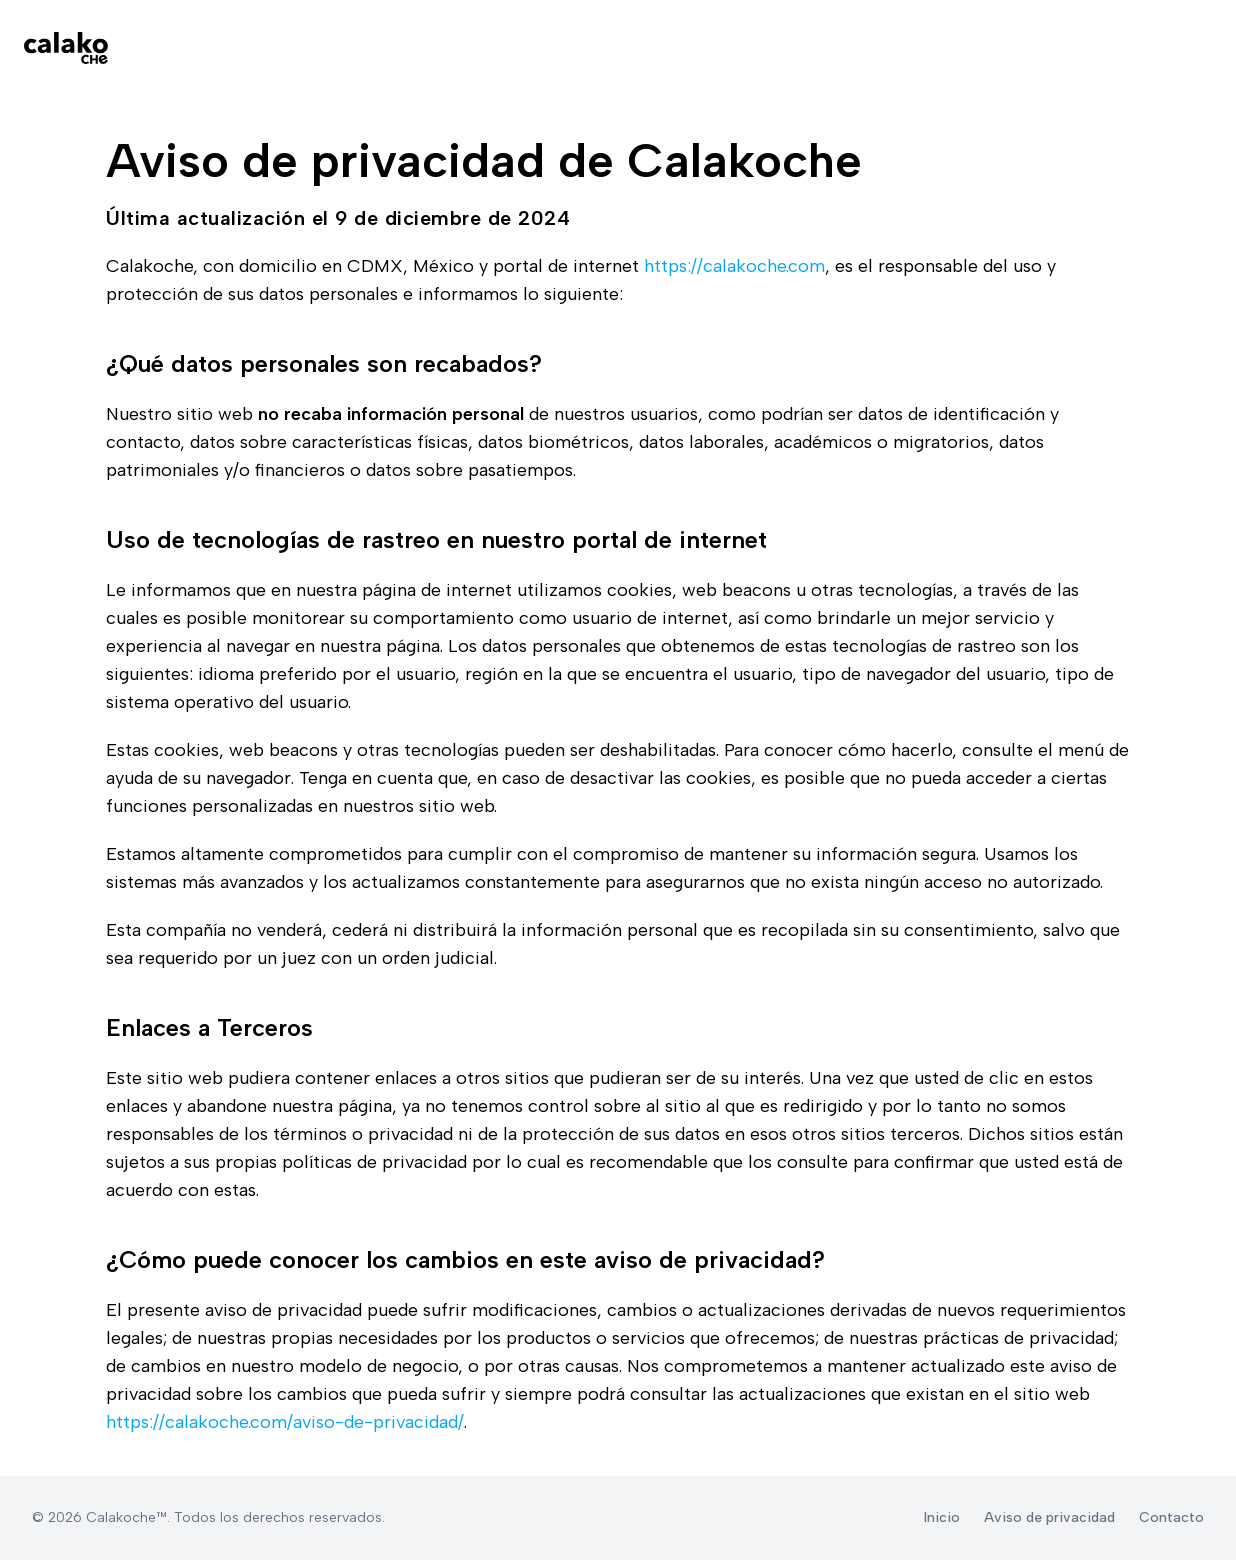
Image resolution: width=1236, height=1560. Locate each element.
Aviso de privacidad (1049, 1517)
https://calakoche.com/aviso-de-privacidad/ (285, 1422)
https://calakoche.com (734, 266)
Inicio (942, 1517)
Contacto (1171, 1517)
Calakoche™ (126, 1517)
